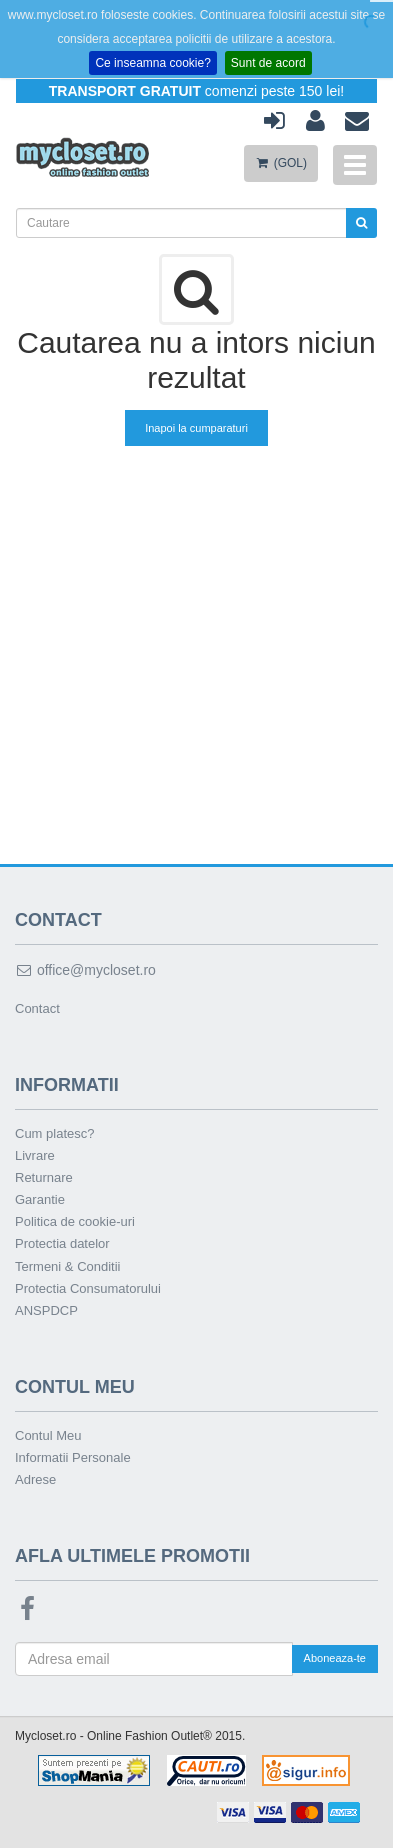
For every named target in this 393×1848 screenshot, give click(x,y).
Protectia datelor (62, 1243)
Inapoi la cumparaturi (196, 428)
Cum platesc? (54, 1133)
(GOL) (281, 163)
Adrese (35, 1479)
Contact (37, 1008)
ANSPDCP (46, 1310)
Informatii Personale (73, 1457)
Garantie (40, 1199)
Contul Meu (48, 1435)
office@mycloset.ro (85, 970)
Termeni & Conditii (68, 1266)
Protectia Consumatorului (88, 1288)
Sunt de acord (268, 63)
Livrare (35, 1155)
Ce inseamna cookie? (152, 63)
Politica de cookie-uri (75, 1221)
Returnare (44, 1177)
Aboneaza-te (335, 1658)
